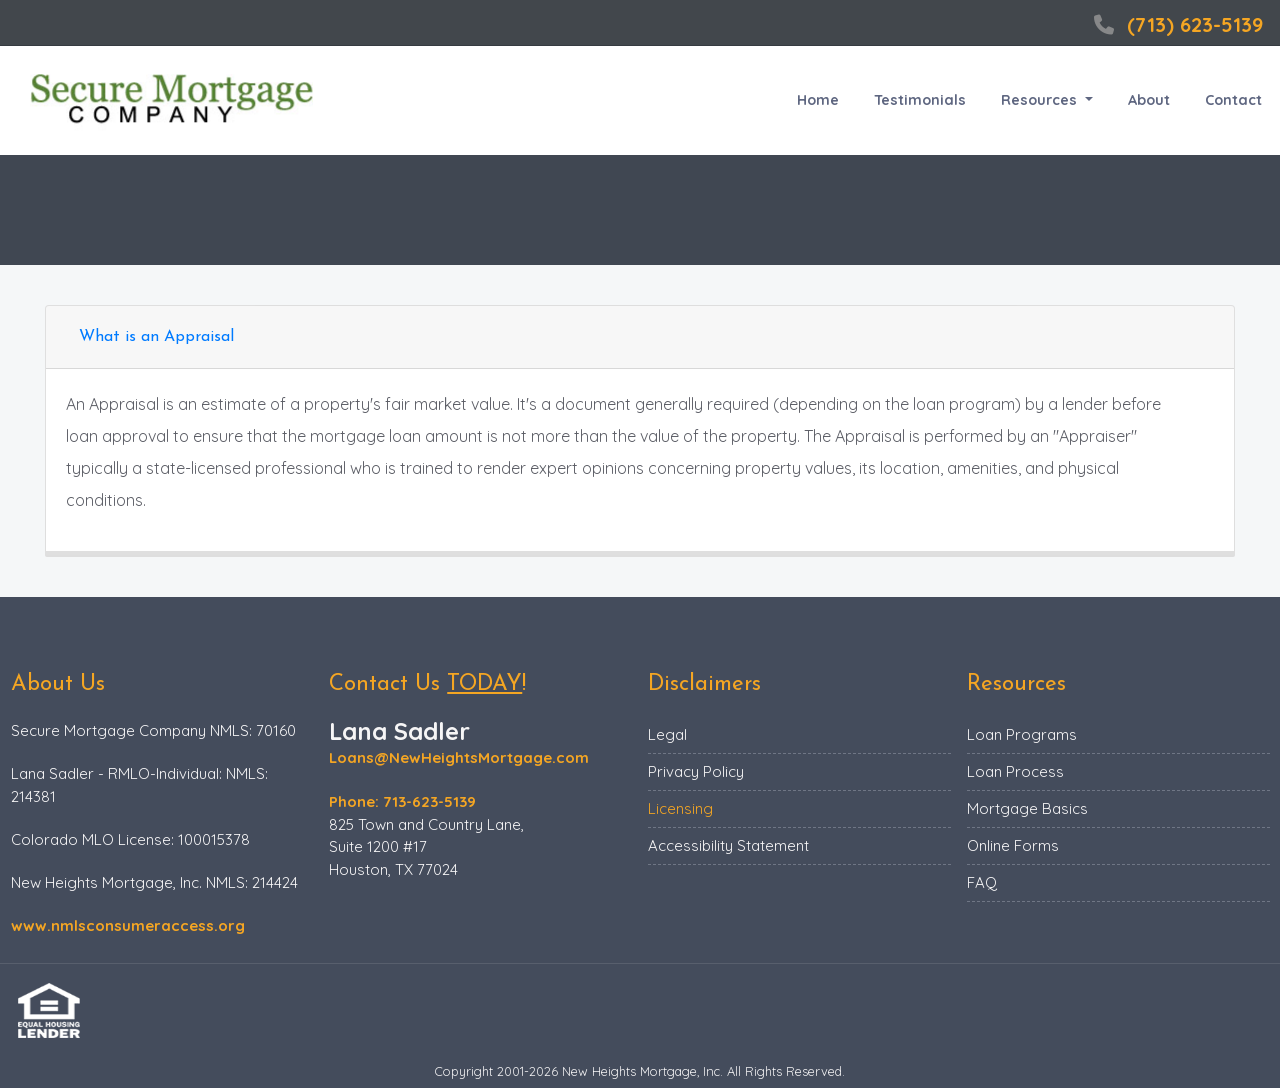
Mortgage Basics (1027, 808)
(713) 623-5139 (1176, 24)
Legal (667, 734)
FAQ (982, 882)
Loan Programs (1022, 734)
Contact (1233, 100)
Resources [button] (1041, 100)
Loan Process (1015, 771)
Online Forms (1013, 845)
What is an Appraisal (156, 337)
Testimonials (920, 100)
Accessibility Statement (728, 845)
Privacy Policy (696, 771)
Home (818, 100)
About (1149, 100)
